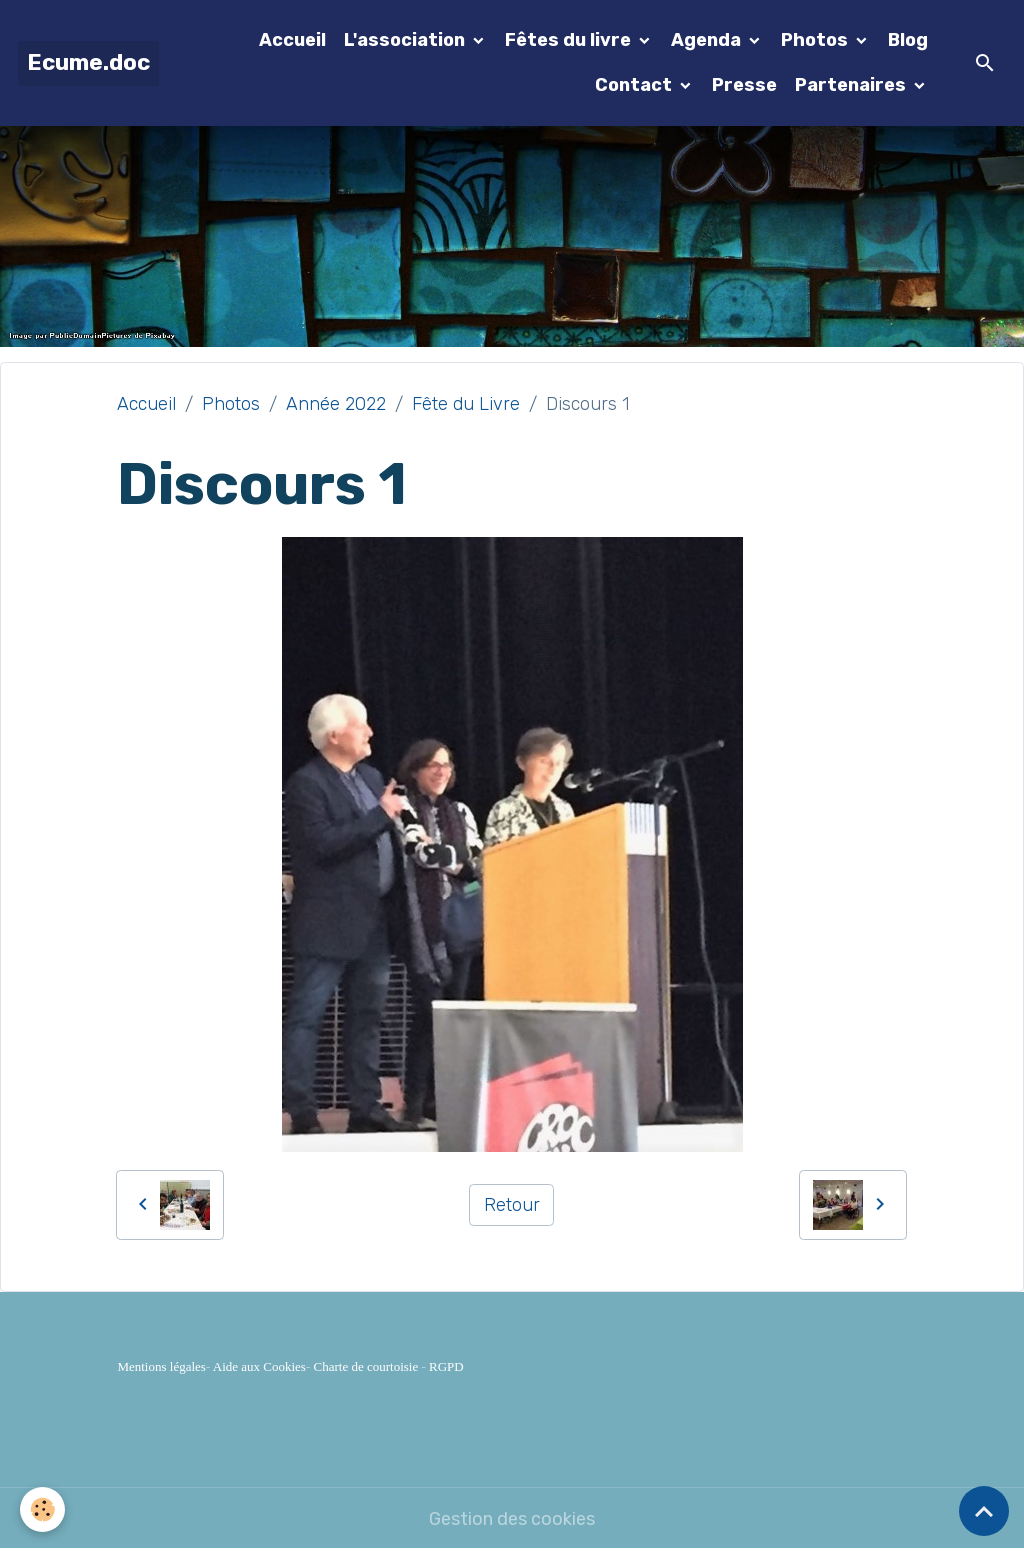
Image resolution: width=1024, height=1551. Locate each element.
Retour (512, 1205)
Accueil (292, 40)
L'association (406, 40)
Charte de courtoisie (366, 1366)
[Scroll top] (984, 1511)
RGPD (446, 1366)
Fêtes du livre (570, 40)
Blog (908, 40)
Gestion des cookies (512, 1519)
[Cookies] (42, 1509)
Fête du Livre (466, 404)
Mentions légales (161, 1366)
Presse (744, 85)
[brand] (88, 63)
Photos (816, 40)
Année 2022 (336, 404)
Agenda (708, 40)
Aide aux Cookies (259, 1366)
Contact (635, 85)
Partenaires (852, 85)
